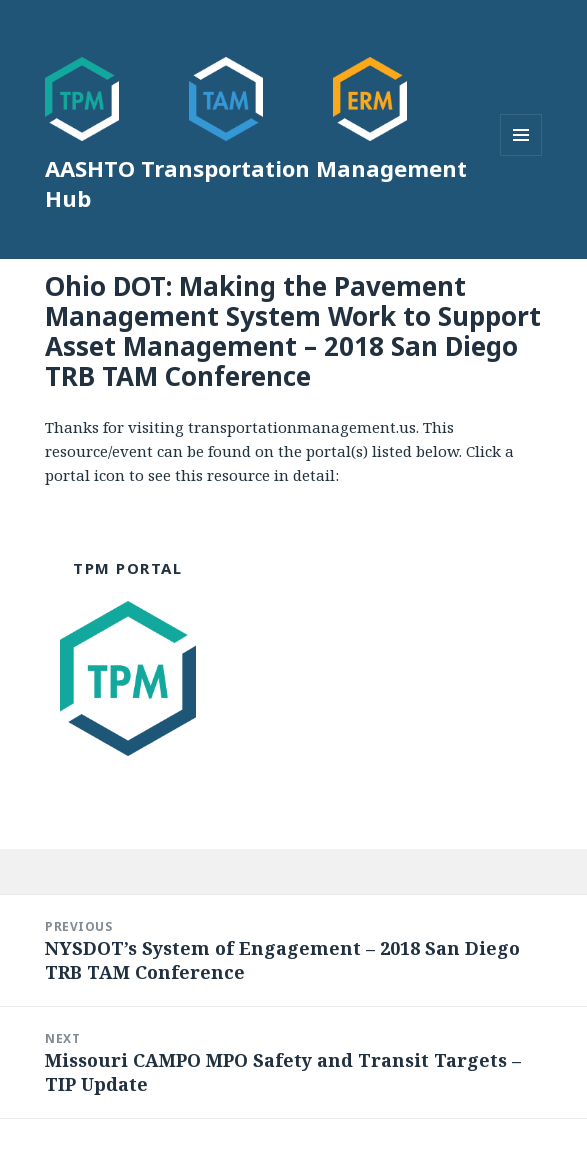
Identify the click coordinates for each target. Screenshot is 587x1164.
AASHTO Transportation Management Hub (256, 183)
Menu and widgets (521, 155)
